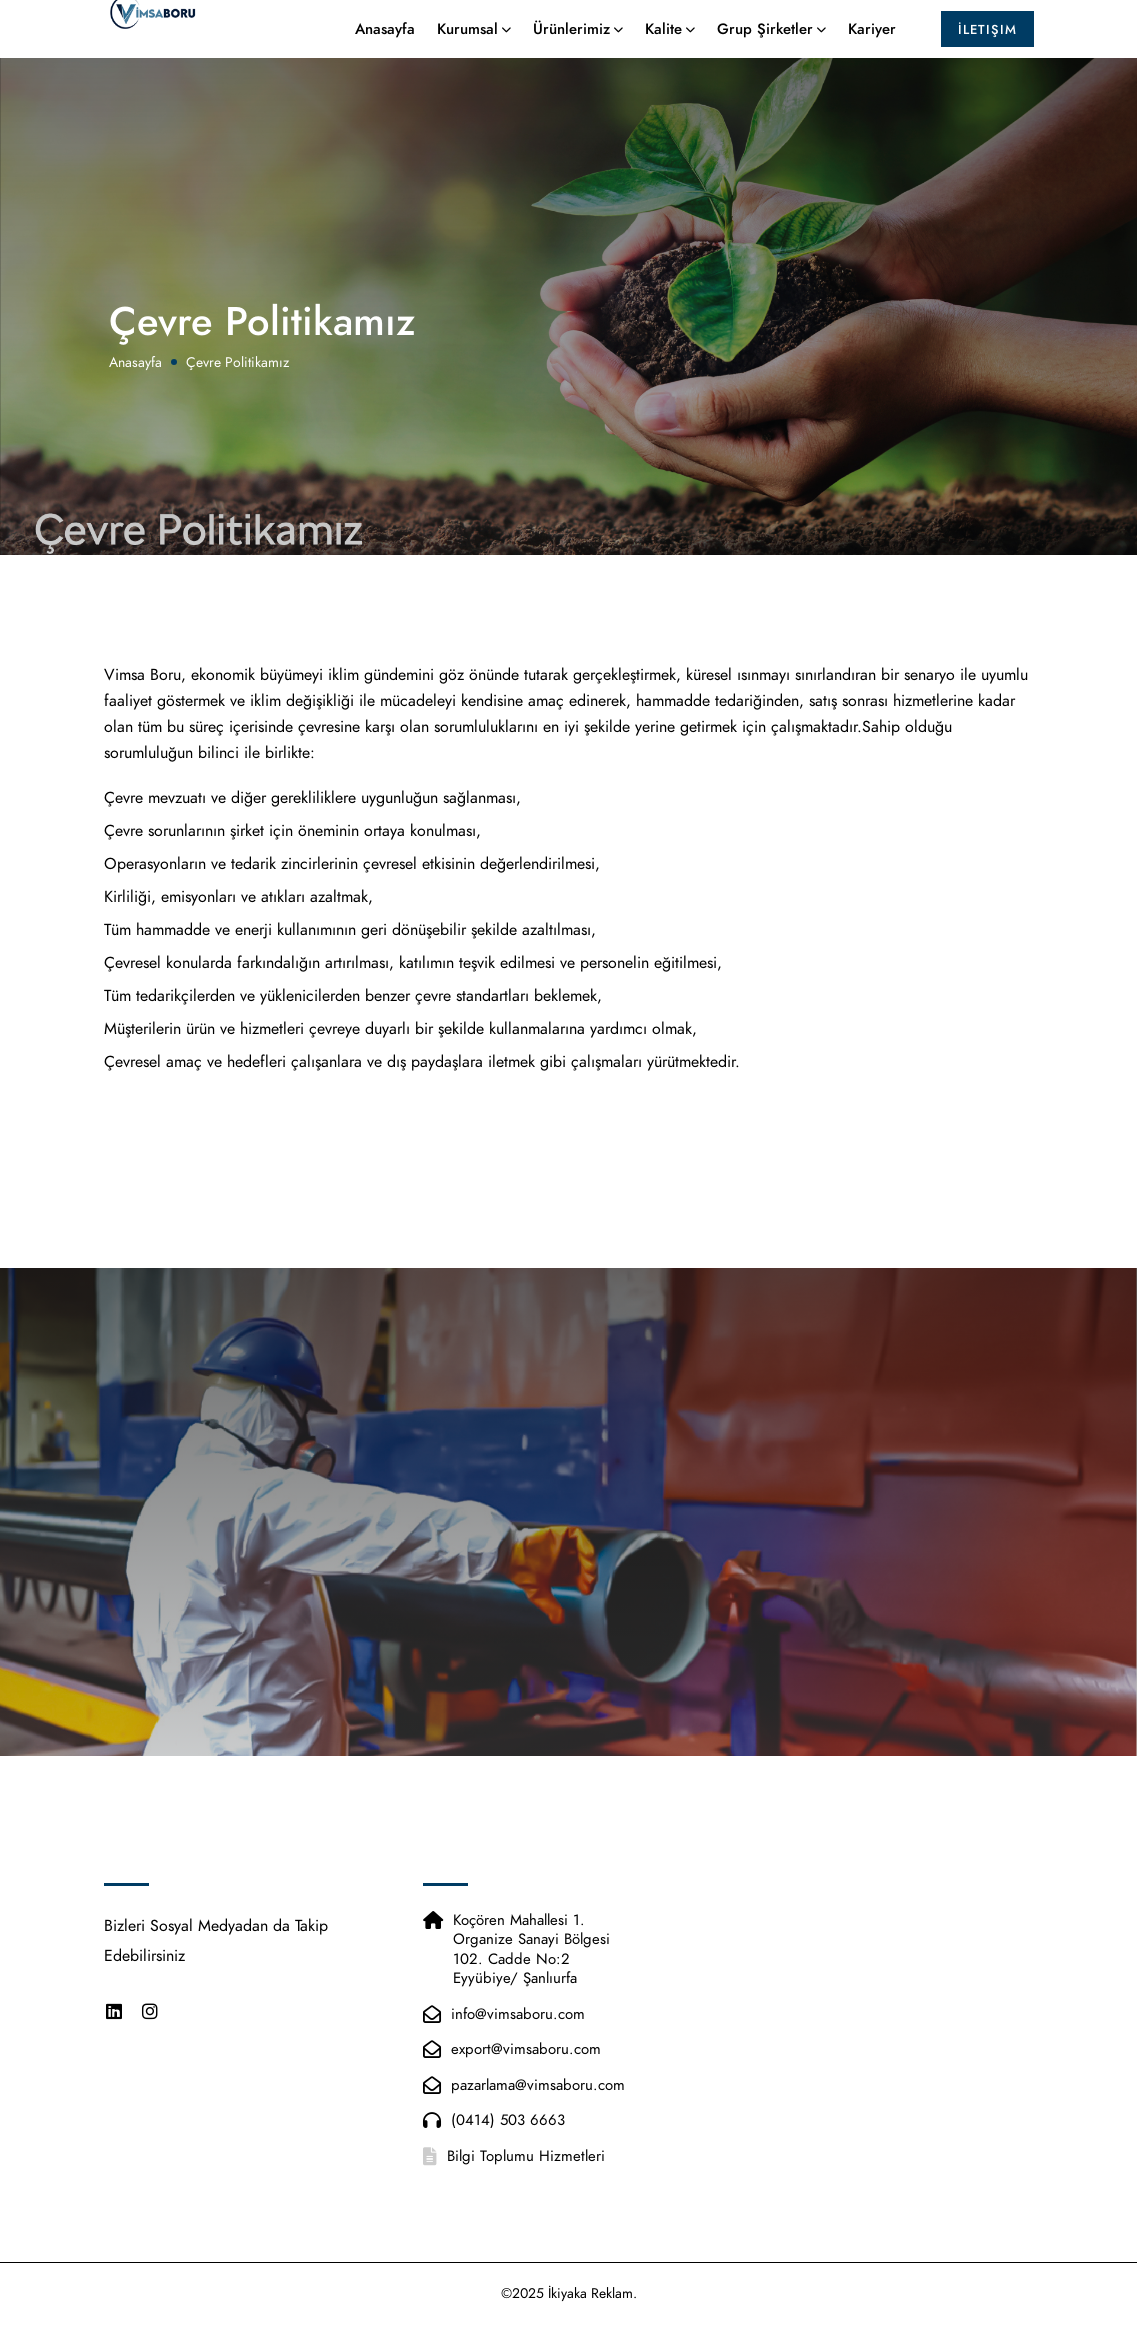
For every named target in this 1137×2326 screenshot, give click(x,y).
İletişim (987, 38)
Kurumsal (467, 37)
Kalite (663, 37)
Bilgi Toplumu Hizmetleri (526, 2156)
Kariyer (872, 37)
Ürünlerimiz (571, 37)
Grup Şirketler (765, 37)
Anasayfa (385, 37)
